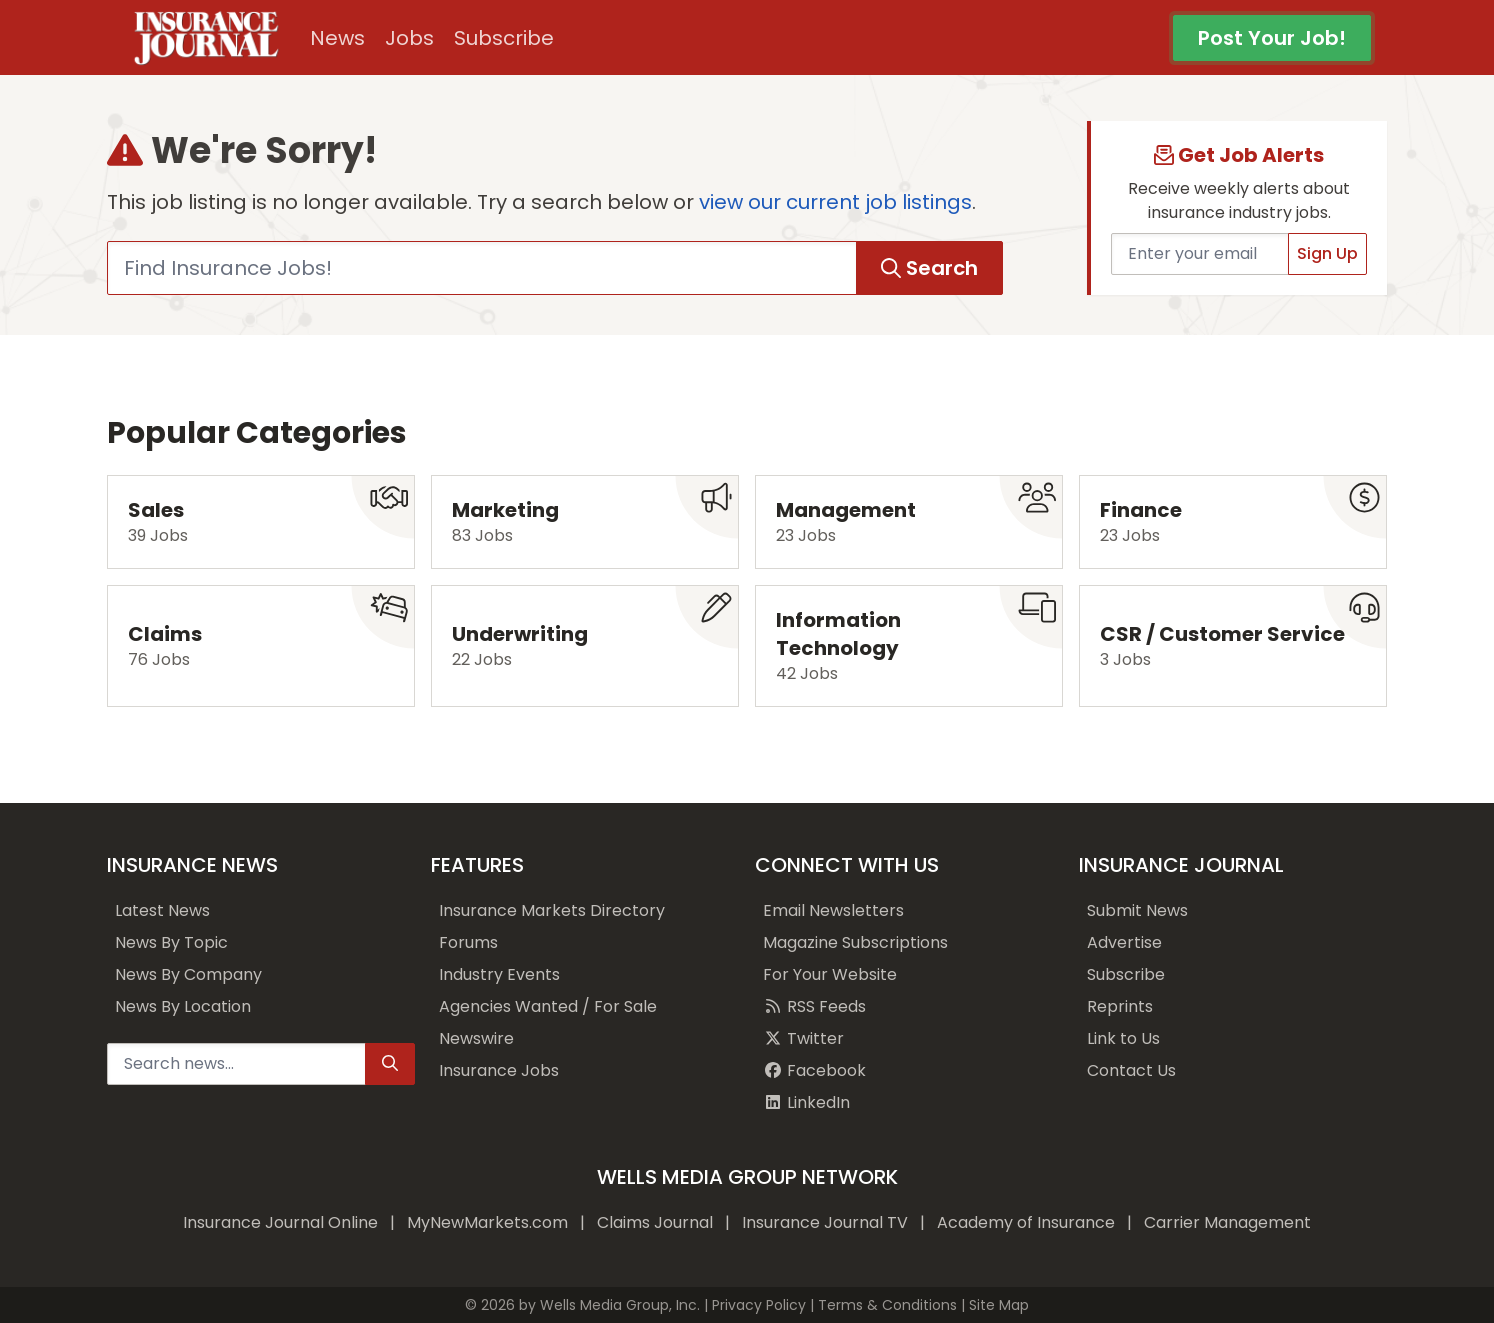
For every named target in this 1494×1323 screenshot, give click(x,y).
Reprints (1120, 1006)
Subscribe (504, 38)
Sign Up (1327, 253)
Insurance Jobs (499, 1070)
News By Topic (171, 942)
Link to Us (1123, 1038)
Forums (468, 942)
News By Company (188, 974)
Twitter (803, 1038)
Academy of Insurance (1026, 1222)
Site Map (999, 1305)
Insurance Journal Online (280, 1222)
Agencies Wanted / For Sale (548, 1006)
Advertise (1124, 942)
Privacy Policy (759, 1305)
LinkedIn (806, 1102)
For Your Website (830, 974)
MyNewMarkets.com (487, 1222)
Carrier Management (1227, 1222)
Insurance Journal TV (825, 1222)
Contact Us (1131, 1070)
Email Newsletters (833, 910)
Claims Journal (655, 1222)
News (337, 38)
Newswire (476, 1038)
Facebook (814, 1070)
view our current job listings (835, 202)
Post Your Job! (1272, 38)
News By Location (183, 1006)
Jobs (409, 38)
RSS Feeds (814, 1006)
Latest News (162, 910)
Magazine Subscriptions (855, 942)
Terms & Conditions (887, 1305)
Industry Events (499, 974)
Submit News (1137, 910)
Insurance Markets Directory (552, 910)
